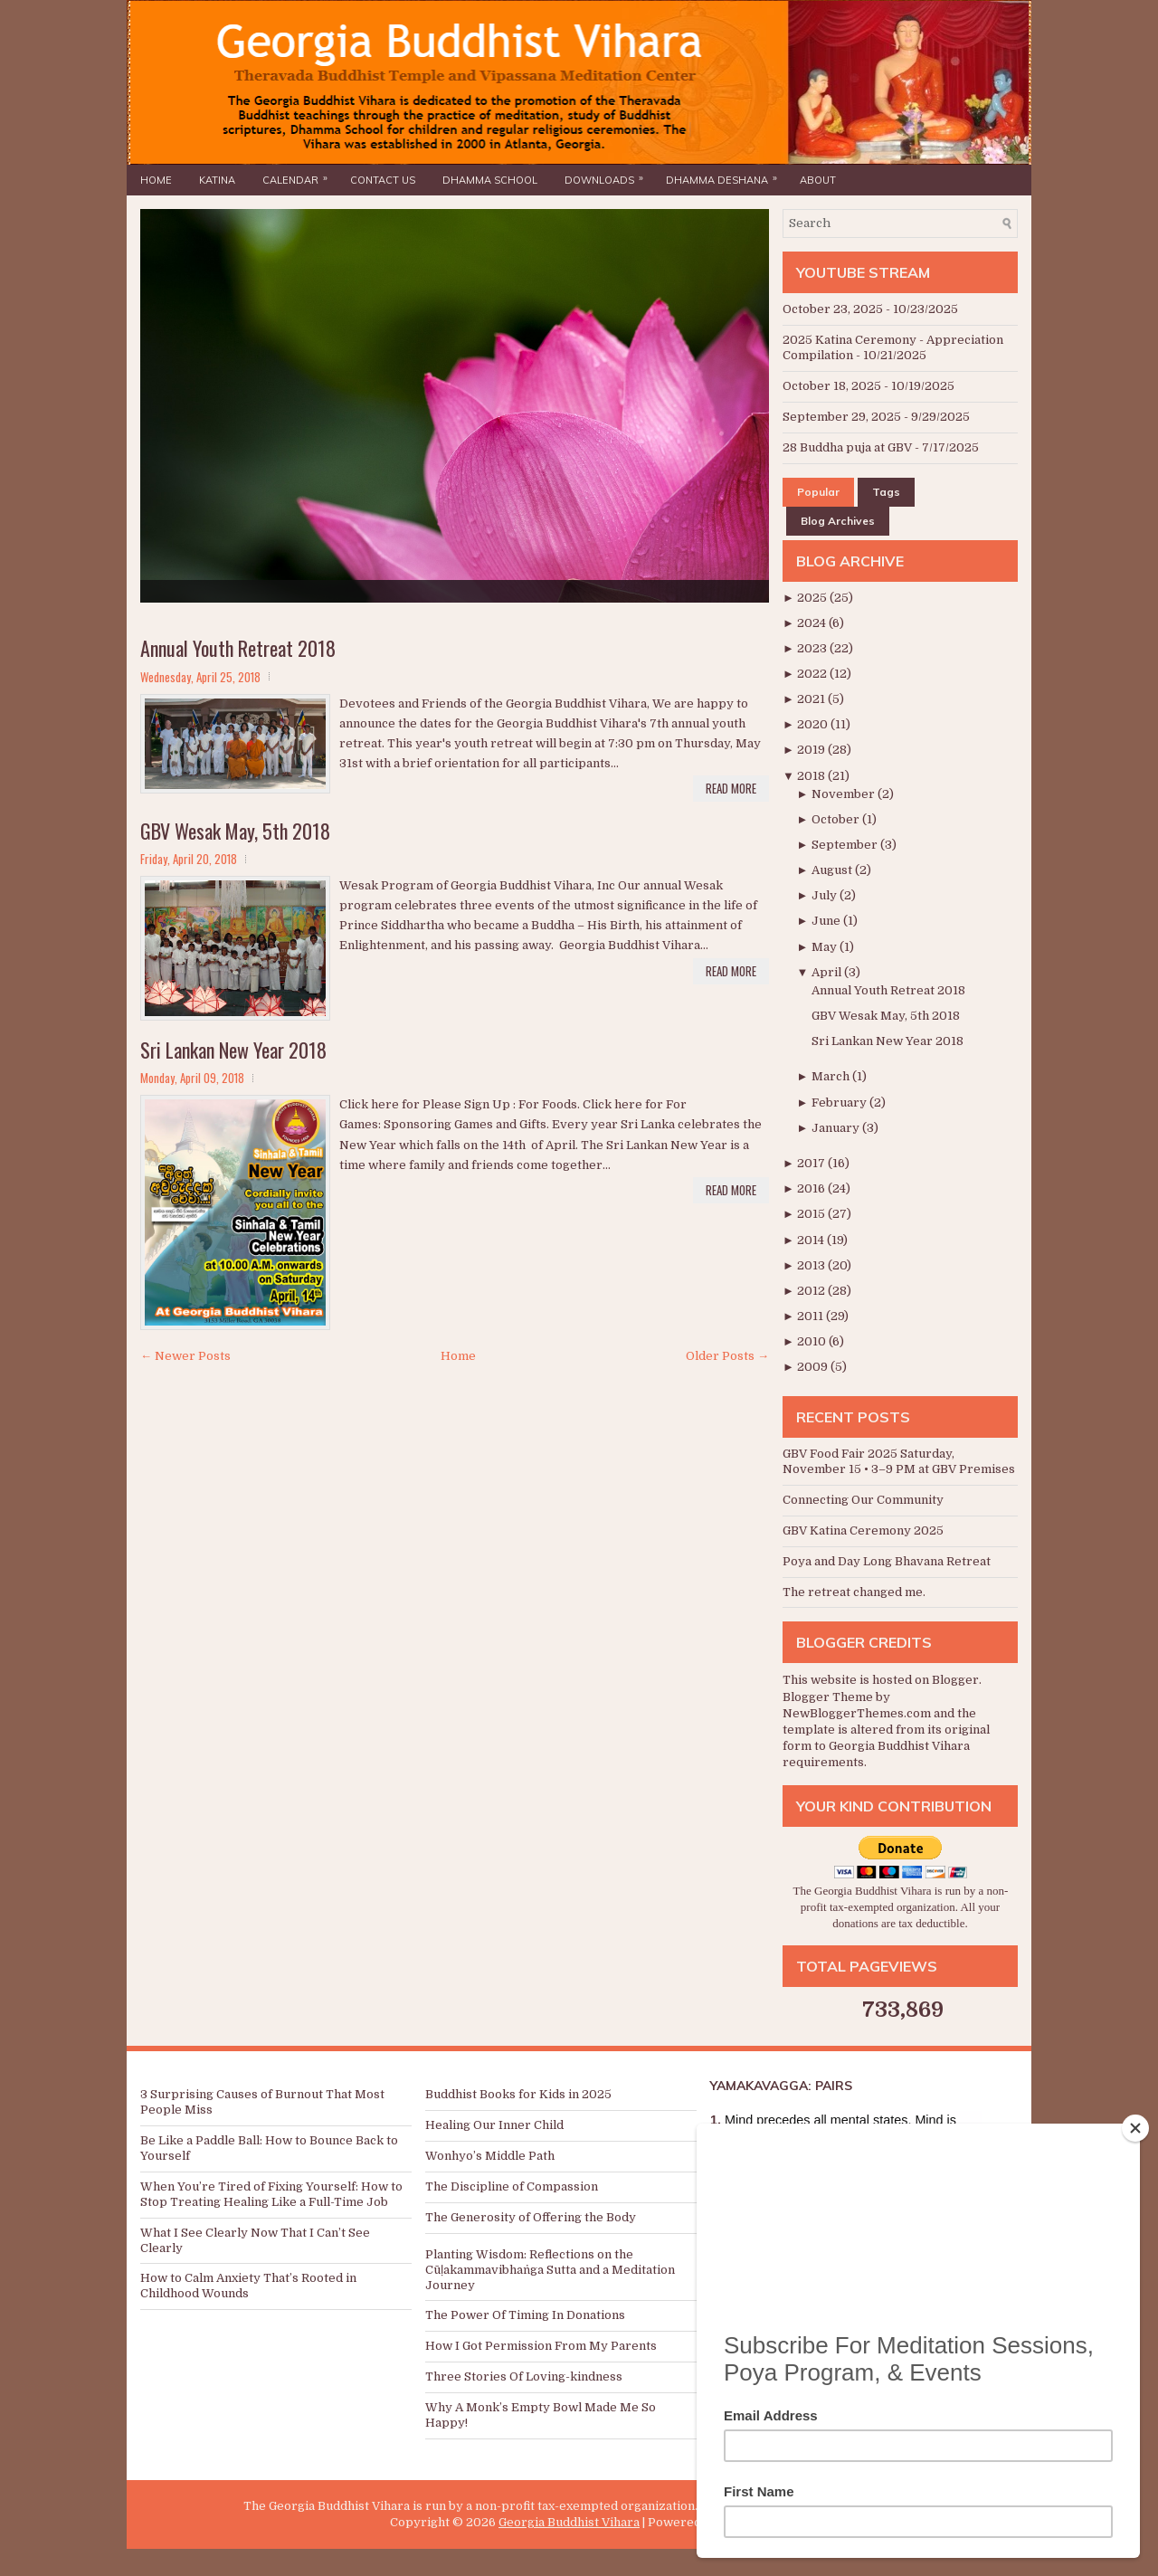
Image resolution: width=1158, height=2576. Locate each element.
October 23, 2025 (833, 309)
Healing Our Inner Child (494, 2125)
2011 (811, 1316)
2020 (814, 724)
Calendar (299, 175)
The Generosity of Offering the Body (530, 2217)
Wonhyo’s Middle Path (490, 2156)
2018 (812, 776)
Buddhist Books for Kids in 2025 (518, 2094)
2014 (812, 1240)
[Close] (1135, 2128)
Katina (217, 180)
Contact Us (382, 180)
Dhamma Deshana (726, 175)
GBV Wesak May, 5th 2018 (235, 830)
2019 (812, 749)
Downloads (608, 175)
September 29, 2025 (842, 416)
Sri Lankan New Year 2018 (233, 1049)
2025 (813, 597)
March (832, 1076)
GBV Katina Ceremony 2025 (863, 1530)
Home (156, 180)
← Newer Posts (185, 1356)
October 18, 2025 (832, 386)
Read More (731, 788)
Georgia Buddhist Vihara (569, 2522)
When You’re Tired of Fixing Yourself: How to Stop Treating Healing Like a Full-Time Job (271, 2194)
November (845, 794)
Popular (818, 492)
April (828, 972)
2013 (812, 1265)
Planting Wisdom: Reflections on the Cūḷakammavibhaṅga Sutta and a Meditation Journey (550, 2270)
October (837, 819)
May (826, 947)
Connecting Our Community (863, 1500)
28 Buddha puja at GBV (847, 447)
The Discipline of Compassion (511, 2186)
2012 (812, 1291)
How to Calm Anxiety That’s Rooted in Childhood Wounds (248, 2285)
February (840, 1102)
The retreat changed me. (854, 1592)
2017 (812, 1163)
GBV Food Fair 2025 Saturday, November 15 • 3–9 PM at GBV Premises (899, 1461)
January (837, 1128)
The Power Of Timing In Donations (525, 2315)
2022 (813, 673)
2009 (814, 1367)
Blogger (955, 1680)
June (827, 920)
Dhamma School (489, 180)
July (826, 895)
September (846, 844)
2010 (813, 1341)
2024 (813, 623)
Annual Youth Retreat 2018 (238, 648)
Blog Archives (838, 521)
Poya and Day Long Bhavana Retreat (887, 1561)
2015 (812, 1214)
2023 (813, 648)
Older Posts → (727, 1356)
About (818, 180)
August (833, 870)
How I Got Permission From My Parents (541, 2346)
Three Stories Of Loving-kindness (523, 2376)
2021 (812, 699)
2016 (812, 1188)
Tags (886, 492)
